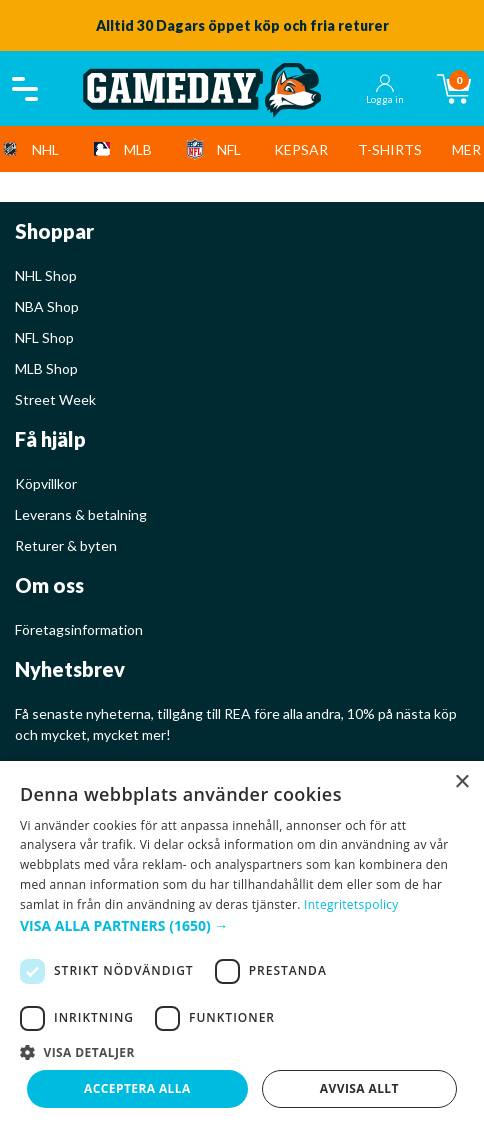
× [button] (461, 782)
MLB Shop (46, 368)
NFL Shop (44, 337)
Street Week (55, 399)
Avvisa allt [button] (359, 1088)
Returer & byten (66, 545)
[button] (242, 925)
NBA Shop (47, 306)
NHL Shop (46, 275)
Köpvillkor (46, 483)
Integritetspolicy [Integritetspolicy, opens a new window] (351, 904)
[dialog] (242, 944)
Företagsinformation (79, 629)
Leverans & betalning (81, 514)
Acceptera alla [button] (137, 1088)
